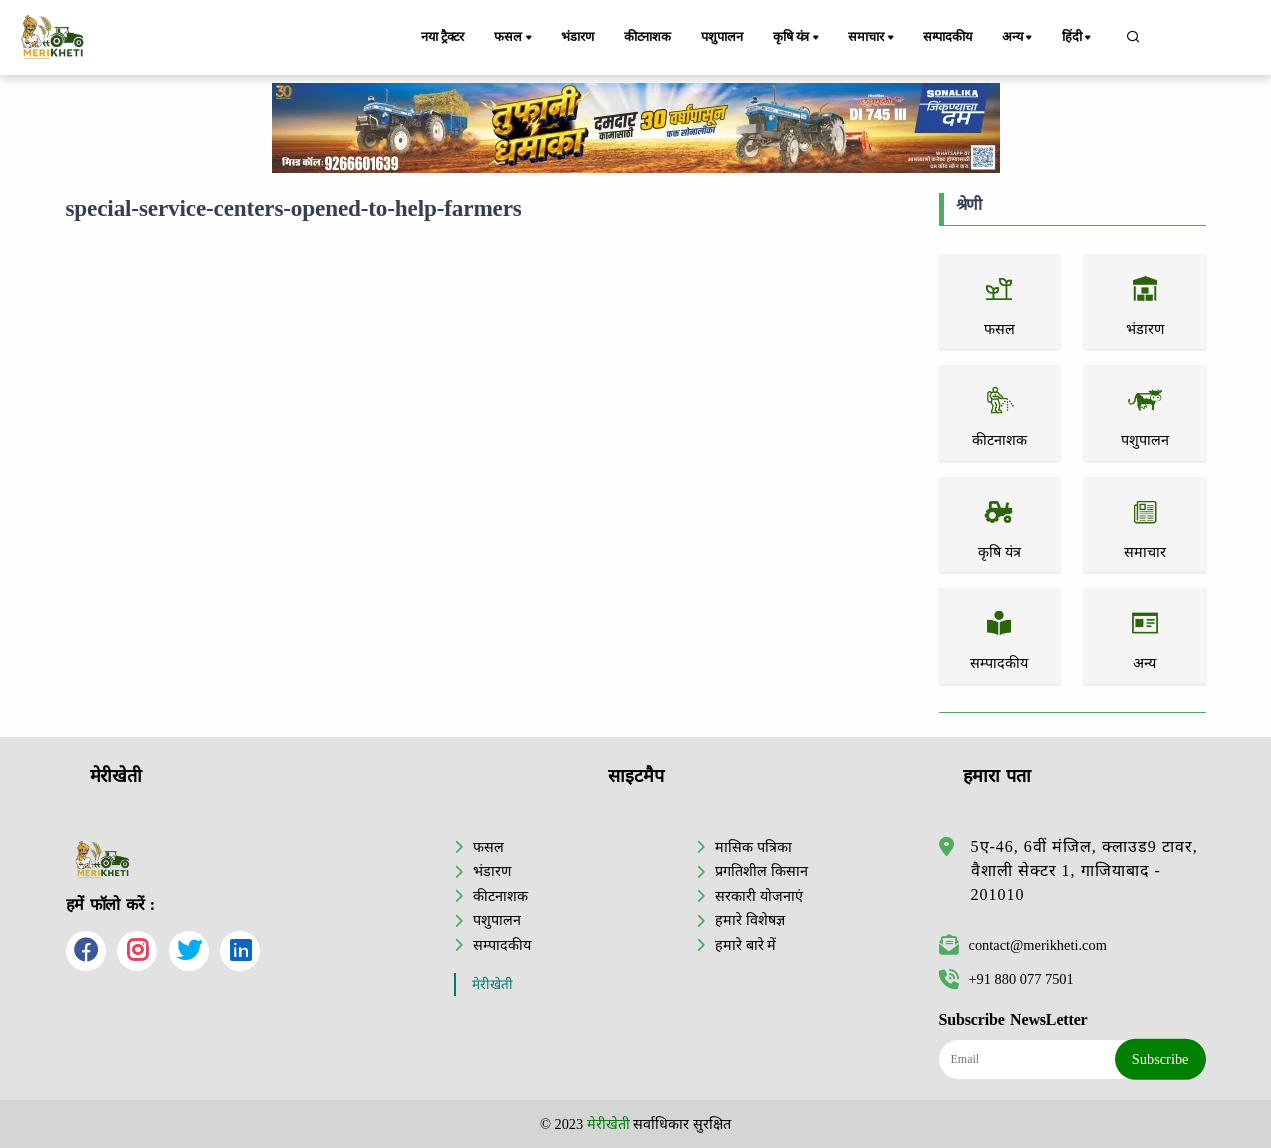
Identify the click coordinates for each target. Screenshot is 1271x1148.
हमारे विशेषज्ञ (750, 920)
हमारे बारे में (745, 945)
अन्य (1018, 38)
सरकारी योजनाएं (759, 896)
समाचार (872, 38)
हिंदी (1078, 38)
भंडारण (577, 37)
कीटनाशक (647, 37)
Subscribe (1160, 1059)
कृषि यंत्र (797, 38)
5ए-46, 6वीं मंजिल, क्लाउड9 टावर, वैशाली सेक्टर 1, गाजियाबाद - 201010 (1084, 870)
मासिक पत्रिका (753, 847)
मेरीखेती (492, 984)
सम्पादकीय (947, 37)
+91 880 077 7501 (1006, 979)
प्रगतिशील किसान (761, 871)
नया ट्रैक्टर (442, 37)
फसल (514, 38)
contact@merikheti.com (1023, 945)
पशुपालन (721, 37)
